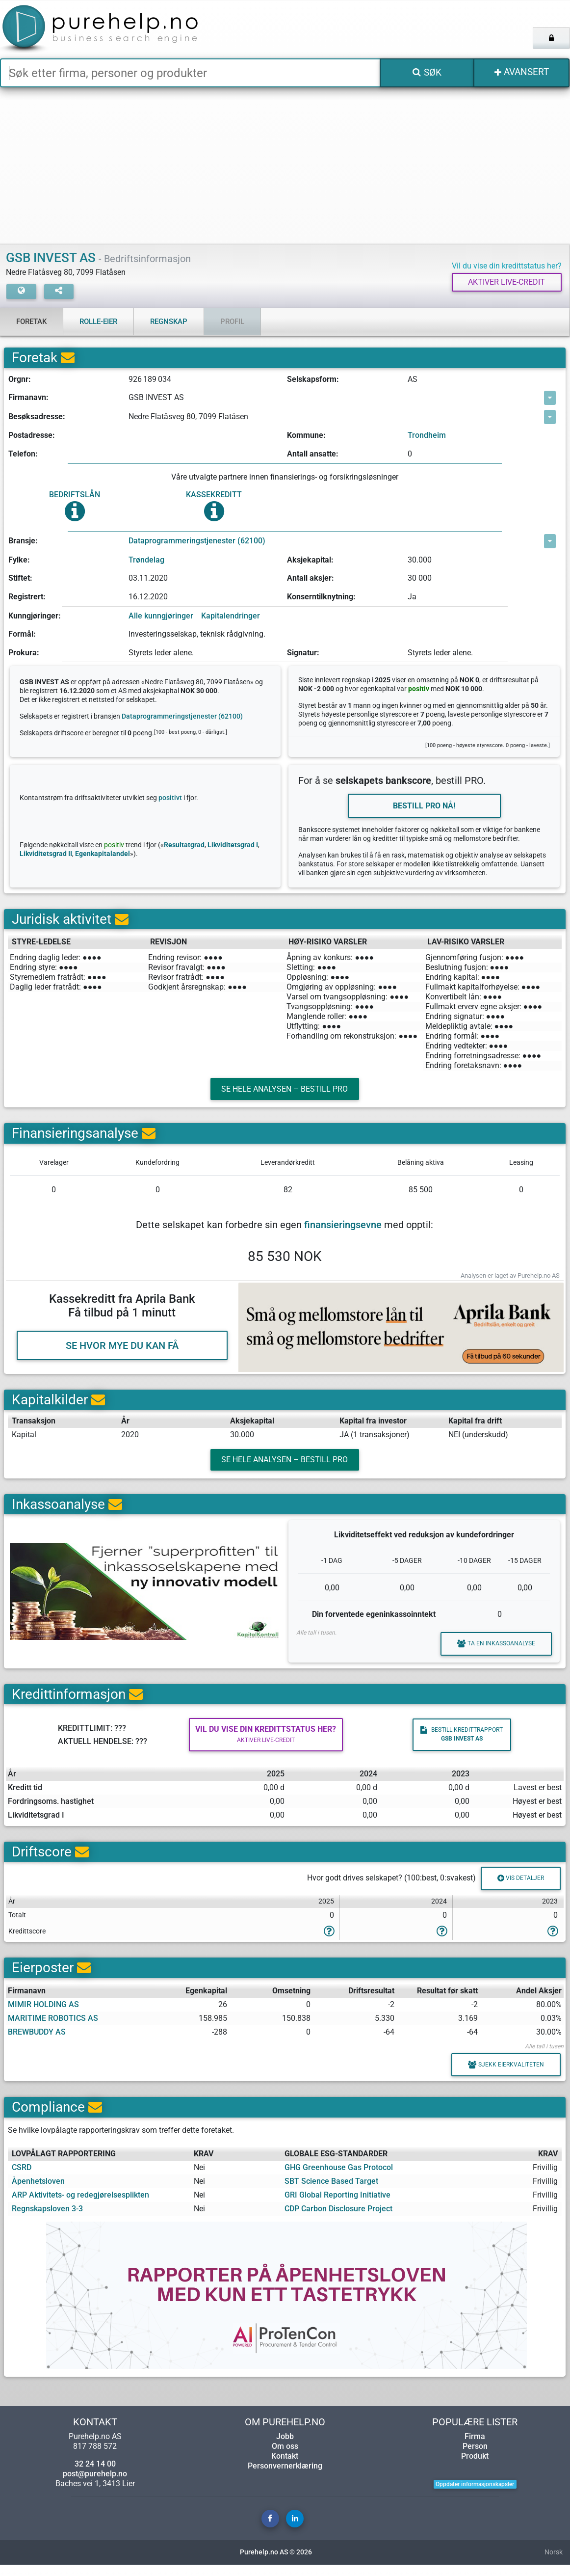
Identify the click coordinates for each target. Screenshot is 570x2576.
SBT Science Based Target (331, 2192)
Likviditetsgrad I (232, 846)
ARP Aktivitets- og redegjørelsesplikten (80, 2206)
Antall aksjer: (310, 578)
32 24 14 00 (95, 2475)
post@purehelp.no (95, 2485)
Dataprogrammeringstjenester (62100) (197, 541)
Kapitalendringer (230, 616)
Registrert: (27, 597)
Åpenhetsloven (38, 2192)
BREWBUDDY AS (37, 2041)
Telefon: (23, 454)
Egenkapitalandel (102, 855)
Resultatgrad (184, 846)
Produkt (475, 2467)
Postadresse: (31, 435)
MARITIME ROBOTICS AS (53, 2028)
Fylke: (19, 560)
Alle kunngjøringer (161, 616)
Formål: (22, 634)
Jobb (285, 2447)
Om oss (285, 2457)
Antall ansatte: (312, 454)
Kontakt (284, 2467)
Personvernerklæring (285, 2477)
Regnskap (168, 322)
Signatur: (303, 653)
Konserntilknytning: (321, 597)
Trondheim (427, 435)
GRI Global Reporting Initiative (337, 2206)
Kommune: (306, 435)
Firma (475, 2447)
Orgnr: (19, 379)
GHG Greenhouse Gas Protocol (339, 2178)
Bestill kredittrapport (457, 1742)
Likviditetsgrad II (46, 855)
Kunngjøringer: (34, 616)
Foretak (31, 322)
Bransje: (23, 541)
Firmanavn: (28, 397)
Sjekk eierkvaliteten (503, 2075)
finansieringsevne (343, 1228)
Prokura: (23, 653)
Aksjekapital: (310, 560)
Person (475, 2457)
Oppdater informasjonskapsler (475, 2495)
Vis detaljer (518, 1888)
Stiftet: (20, 578)
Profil (232, 322)
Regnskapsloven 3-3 (47, 2220)
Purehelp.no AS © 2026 (276, 2563)
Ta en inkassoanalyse (493, 1650)
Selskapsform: (313, 379)
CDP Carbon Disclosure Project (338, 2220)
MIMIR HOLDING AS (43, 2014)
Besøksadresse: (36, 417)
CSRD (21, 2178)
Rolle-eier (98, 322)
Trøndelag (146, 560)
